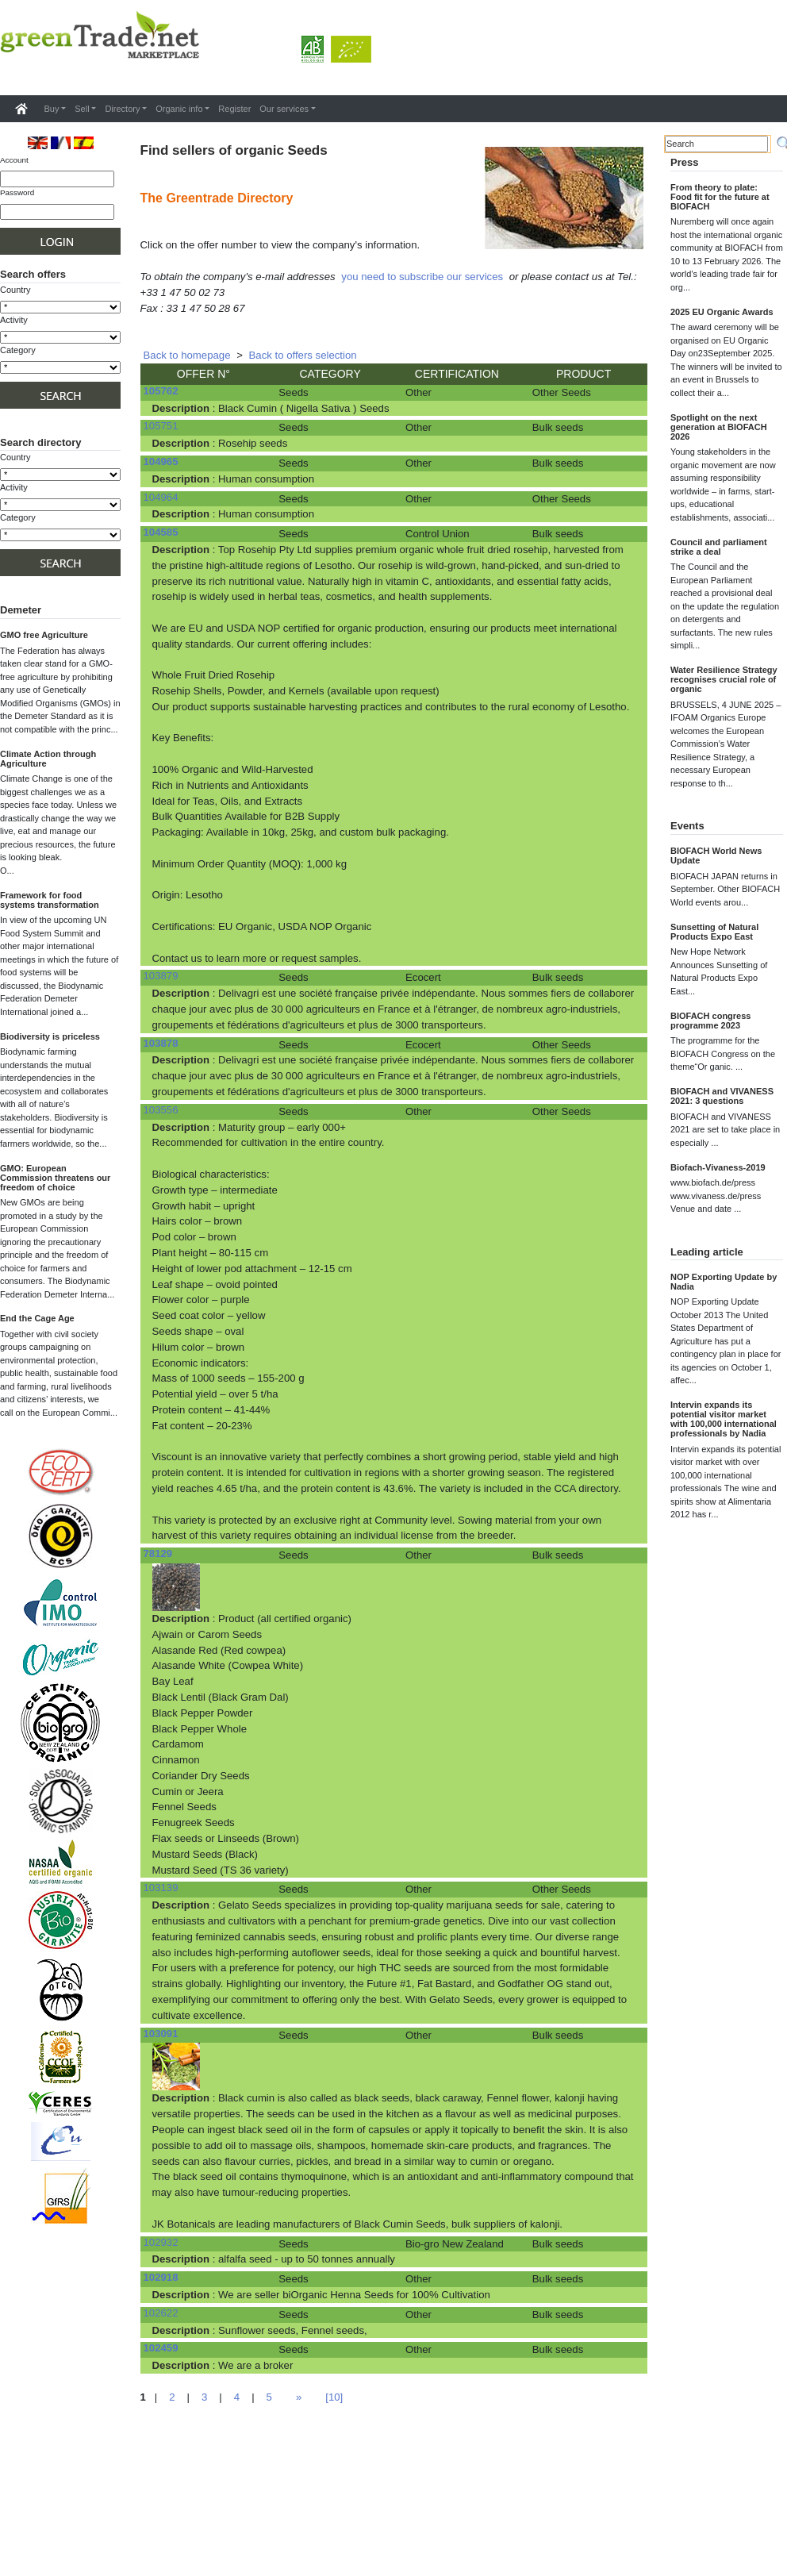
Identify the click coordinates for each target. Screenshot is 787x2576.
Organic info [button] (178, 108)
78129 (158, 1553)
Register (234, 108)
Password (17, 192)
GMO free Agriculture (44, 635)
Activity (14, 320)
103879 (161, 976)
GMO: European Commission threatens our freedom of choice (55, 1177)
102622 (161, 2313)
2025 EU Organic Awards (722, 312)
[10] (334, 2397)
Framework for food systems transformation (49, 899)
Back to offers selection (303, 355)
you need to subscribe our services (422, 277)
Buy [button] (52, 108)
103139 (161, 1888)
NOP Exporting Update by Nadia (723, 1281)
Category (18, 350)
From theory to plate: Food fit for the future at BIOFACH (720, 197)
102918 (161, 2277)
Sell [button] (82, 108)
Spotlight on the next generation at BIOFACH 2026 (718, 427)
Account (14, 160)
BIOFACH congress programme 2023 (710, 1020)
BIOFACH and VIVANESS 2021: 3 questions (722, 1095)
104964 (161, 497)
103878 (161, 1043)
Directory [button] (122, 108)
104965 (161, 461)
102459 (161, 2348)
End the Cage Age (37, 1318)
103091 (161, 2034)
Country (15, 289)
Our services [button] (284, 108)
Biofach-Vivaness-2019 (718, 1167)
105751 (161, 426)
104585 (161, 532)
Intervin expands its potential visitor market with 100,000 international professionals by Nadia (723, 1419)
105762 (161, 391)
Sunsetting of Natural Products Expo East (714, 931)
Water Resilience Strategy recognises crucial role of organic (723, 679)
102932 (161, 2242)
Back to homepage (187, 355)
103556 (161, 1110)
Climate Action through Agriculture (48, 758)
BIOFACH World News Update (716, 855)
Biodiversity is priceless (50, 1036)
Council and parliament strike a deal (718, 546)
